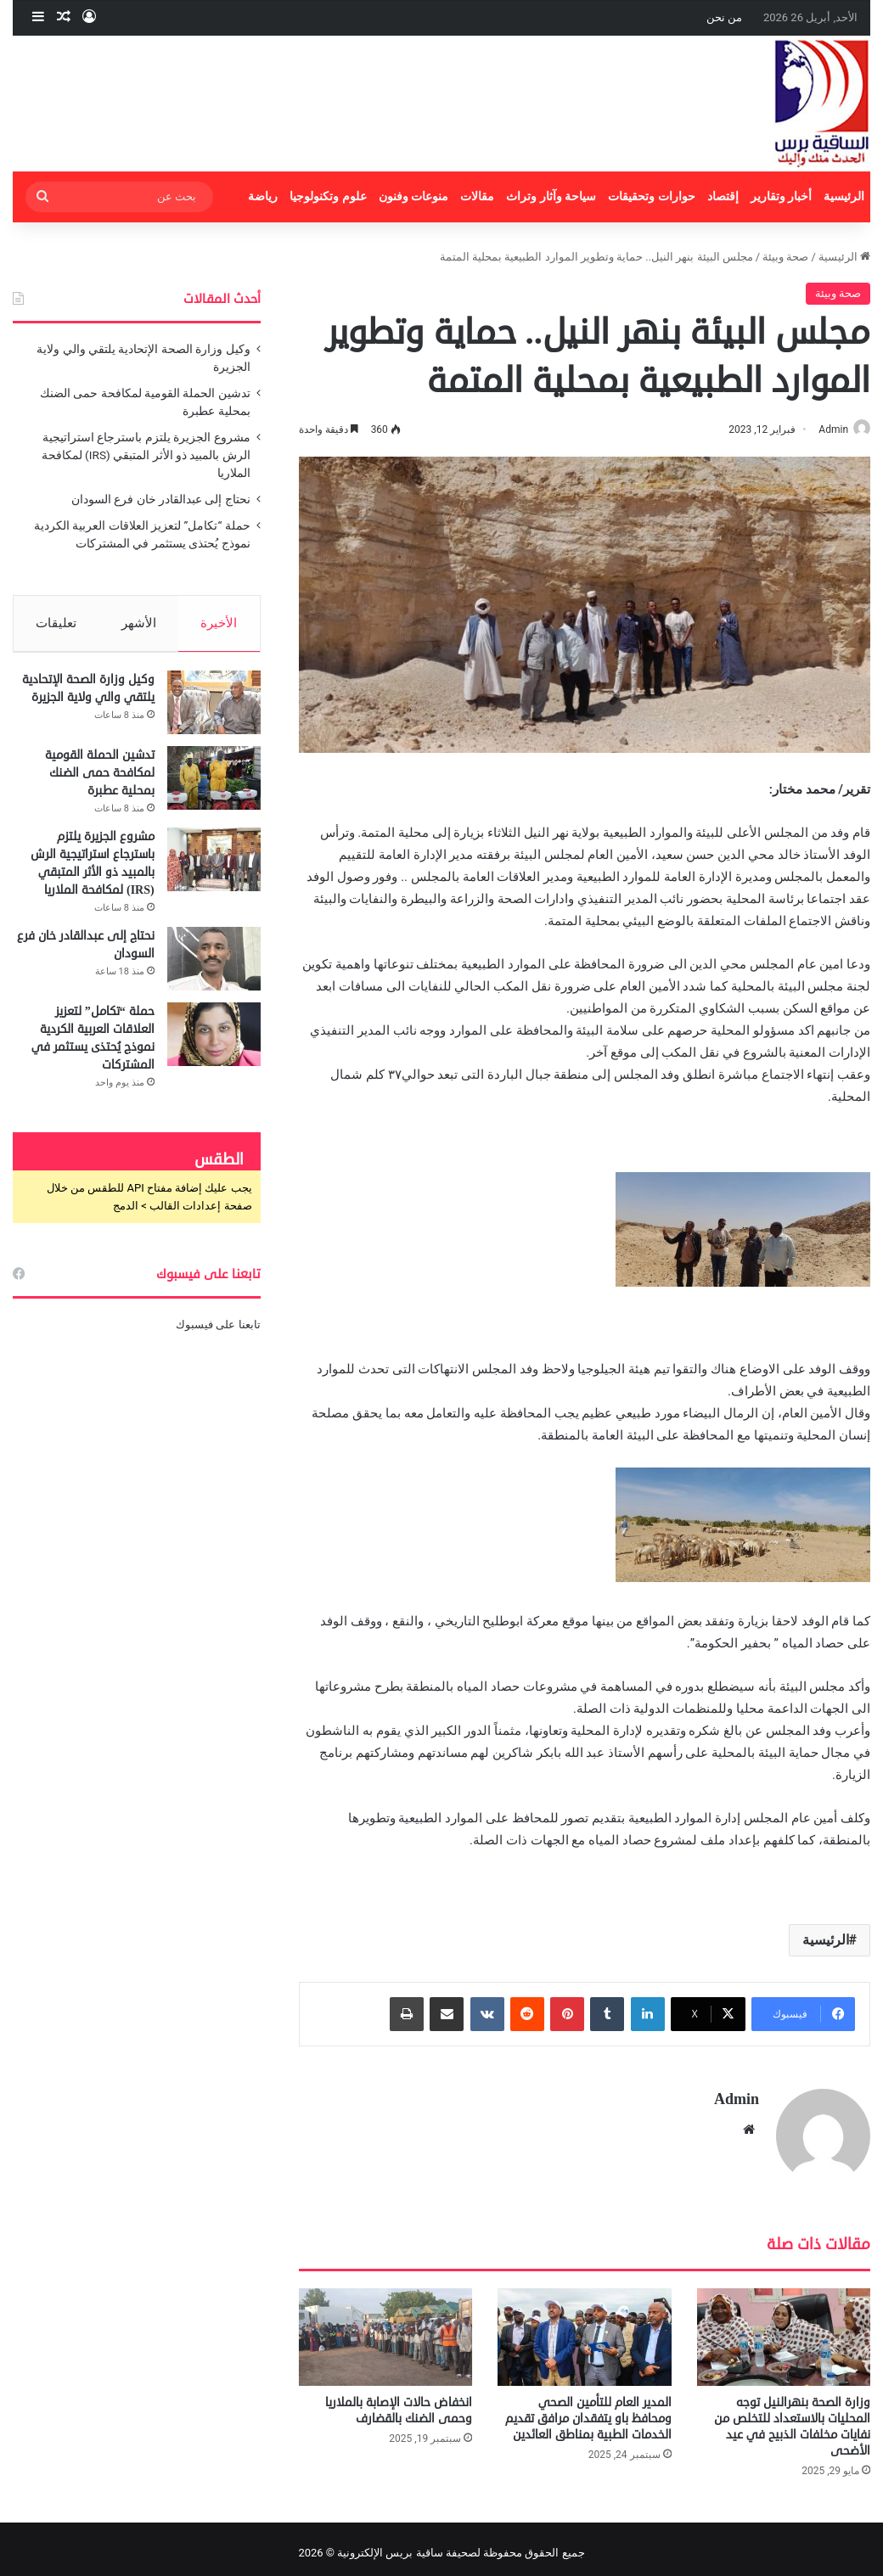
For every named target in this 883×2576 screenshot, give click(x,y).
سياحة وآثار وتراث (551, 196)
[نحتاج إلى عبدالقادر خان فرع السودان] (214, 966)
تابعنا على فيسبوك (218, 1332)
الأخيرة (219, 623)
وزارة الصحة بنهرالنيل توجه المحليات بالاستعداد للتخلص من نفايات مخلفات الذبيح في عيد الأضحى (792, 2419)
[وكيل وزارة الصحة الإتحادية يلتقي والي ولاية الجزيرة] (214, 710)
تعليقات (56, 623)
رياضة (263, 196)
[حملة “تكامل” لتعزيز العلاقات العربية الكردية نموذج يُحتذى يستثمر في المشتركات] (214, 1042)
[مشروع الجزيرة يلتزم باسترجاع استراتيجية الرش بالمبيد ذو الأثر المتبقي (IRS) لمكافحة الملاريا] (214, 867)
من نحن (724, 17)
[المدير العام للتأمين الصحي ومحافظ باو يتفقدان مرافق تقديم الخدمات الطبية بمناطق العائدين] (584, 2329)
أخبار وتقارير (782, 196)
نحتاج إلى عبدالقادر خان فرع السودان (160, 499)
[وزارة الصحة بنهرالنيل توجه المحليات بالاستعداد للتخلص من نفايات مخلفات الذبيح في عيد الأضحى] (783, 2329)
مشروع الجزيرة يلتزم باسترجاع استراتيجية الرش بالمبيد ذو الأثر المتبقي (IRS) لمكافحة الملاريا (146, 455)
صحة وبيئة (785, 256)
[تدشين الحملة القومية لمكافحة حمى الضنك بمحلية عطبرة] (214, 785)
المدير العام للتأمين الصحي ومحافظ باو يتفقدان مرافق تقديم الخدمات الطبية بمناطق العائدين (588, 2411)
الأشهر (138, 623)
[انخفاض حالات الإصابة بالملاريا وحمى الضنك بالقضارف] (385, 2329)
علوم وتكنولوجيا (328, 196)
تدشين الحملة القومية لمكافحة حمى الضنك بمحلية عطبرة (100, 780)
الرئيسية (844, 196)
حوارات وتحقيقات (651, 196)
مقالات (477, 196)
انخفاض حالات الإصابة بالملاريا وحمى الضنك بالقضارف (398, 2403)
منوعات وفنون (414, 196)
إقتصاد (723, 196)
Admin (825, 429)
